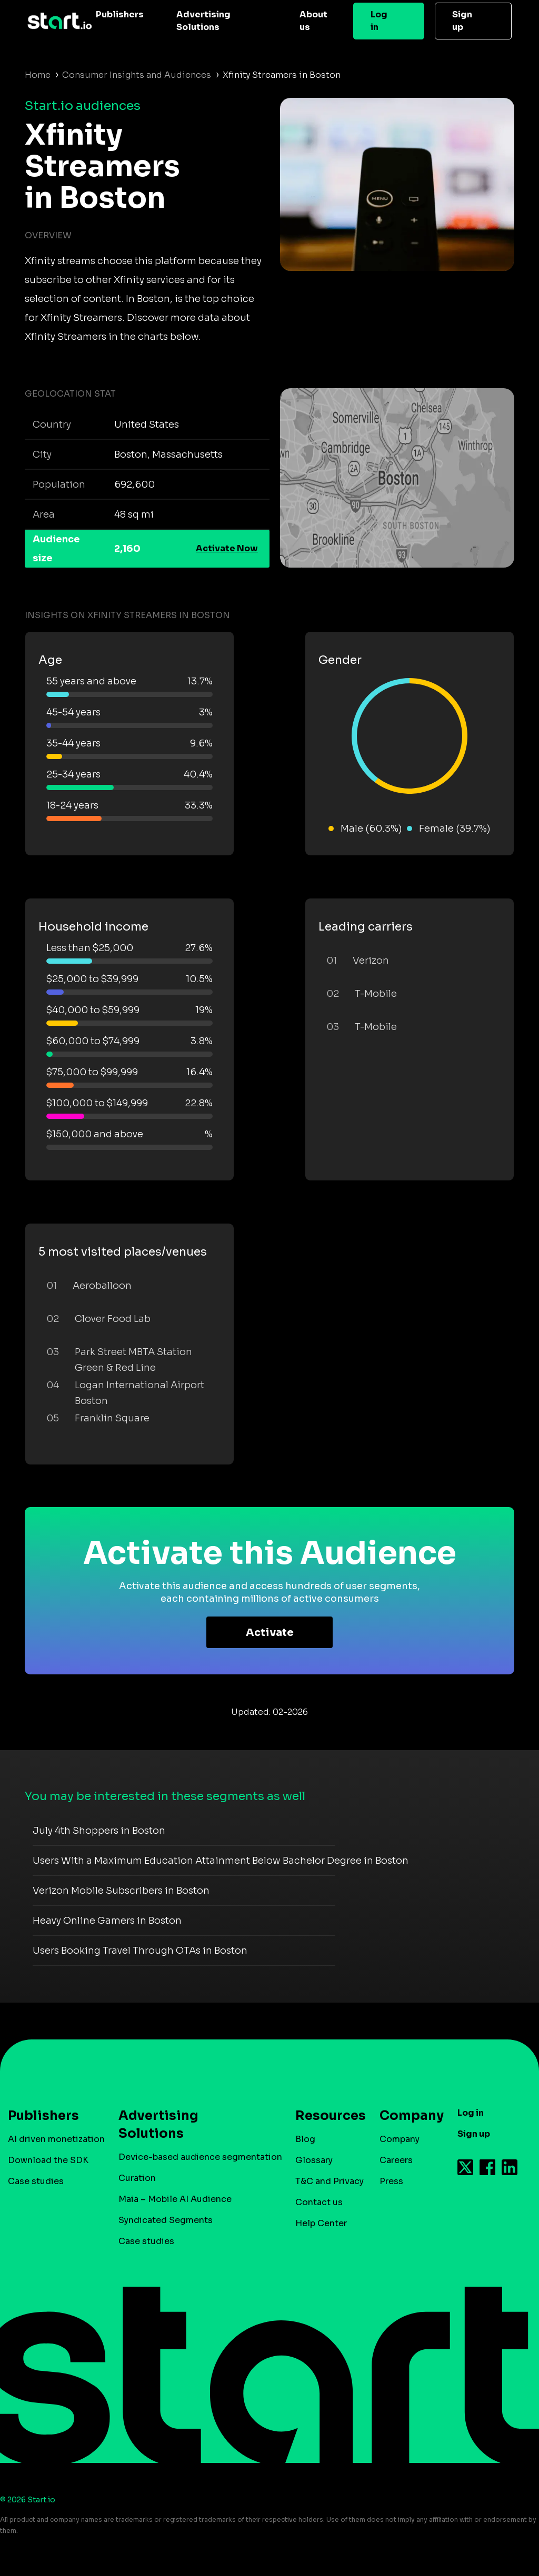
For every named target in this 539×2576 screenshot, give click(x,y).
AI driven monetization (56, 2139)
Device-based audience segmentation (200, 2157)
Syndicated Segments (165, 2220)
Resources (325, 2116)
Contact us (319, 2202)
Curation (137, 2178)
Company (407, 2116)
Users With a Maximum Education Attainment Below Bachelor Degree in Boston (220, 1860)
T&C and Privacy (329, 2181)
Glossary (314, 2160)
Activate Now (227, 548)
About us (313, 21)
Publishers (120, 14)
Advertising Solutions (203, 21)
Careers (396, 2160)
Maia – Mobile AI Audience (175, 2199)
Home (38, 74)
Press (391, 2181)
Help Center (321, 2223)
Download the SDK (48, 2160)
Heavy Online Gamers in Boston (107, 1920)
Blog (305, 2139)
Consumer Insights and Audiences (136, 74)
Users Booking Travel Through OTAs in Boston (140, 1950)
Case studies (36, 2181)
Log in (379, 21)
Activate (270, 1632)
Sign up (462, 21)
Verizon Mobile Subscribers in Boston (121, 1890)
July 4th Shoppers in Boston (99, 1830)
